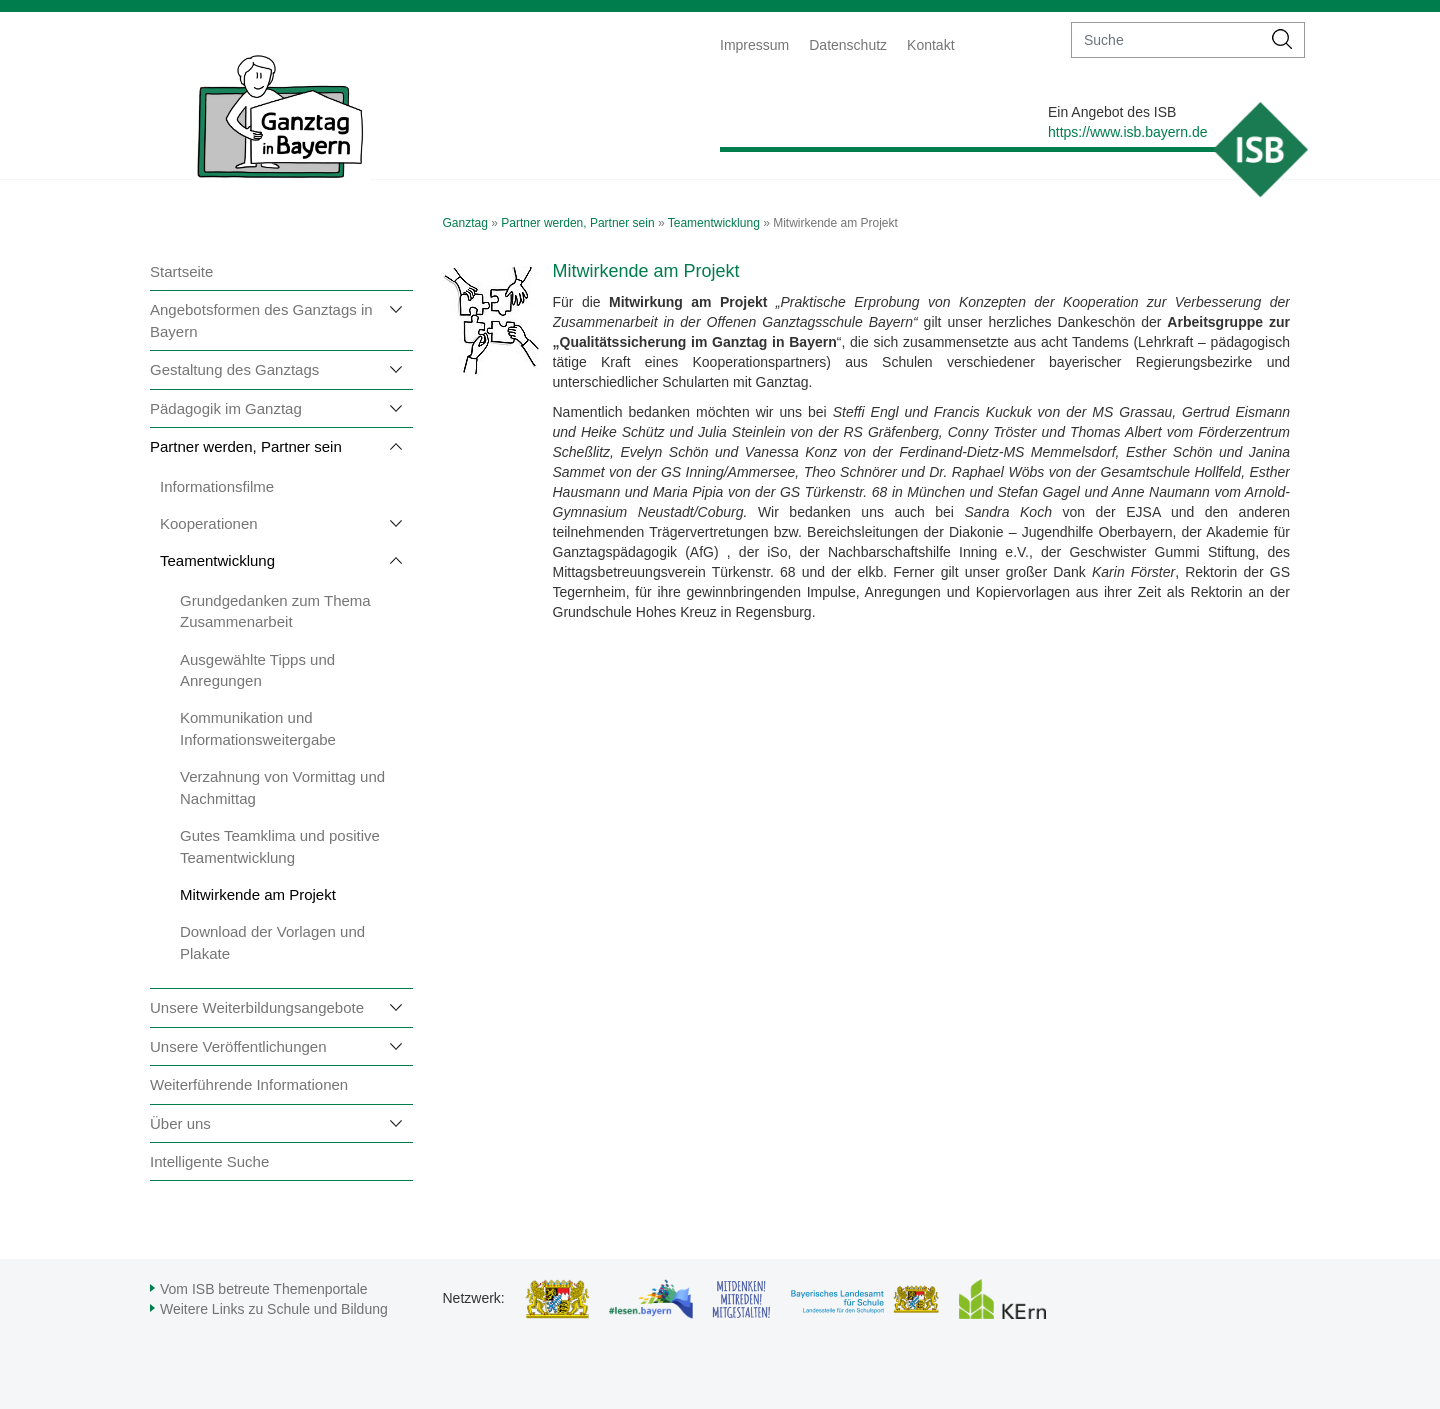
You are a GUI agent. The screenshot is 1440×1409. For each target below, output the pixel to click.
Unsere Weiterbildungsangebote (257, 1007)
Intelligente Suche (209, 1161)
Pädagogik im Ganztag (226, 408)
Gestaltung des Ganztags (234, 369)
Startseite (181, 271)
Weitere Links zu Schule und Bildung (274, 1309)
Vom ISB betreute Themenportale (264, 1289)
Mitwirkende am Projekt (258, 894)
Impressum (754, 45)
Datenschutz (848, 45)
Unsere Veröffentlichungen (238, 1046)
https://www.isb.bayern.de (1128, 132)
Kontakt (930, 45)
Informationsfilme (217, 486)
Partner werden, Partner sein (246, 446)
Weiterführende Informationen (249, 1084)
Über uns (180, 1123)
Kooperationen (209, 523)
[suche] (1166, 40)
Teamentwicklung (217, 560)
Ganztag (465, 223)
